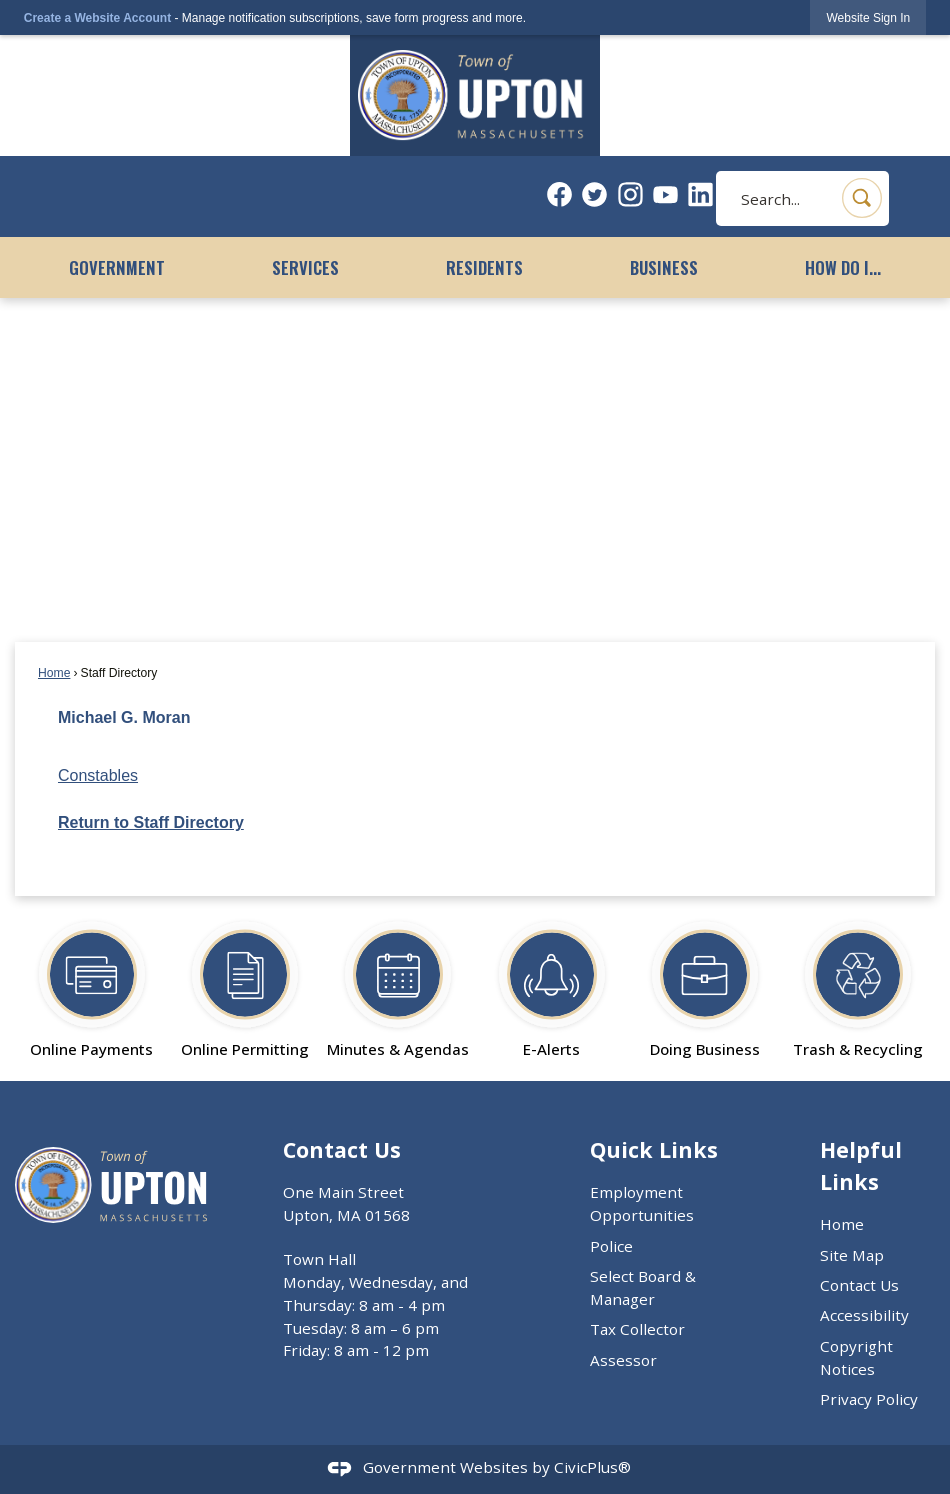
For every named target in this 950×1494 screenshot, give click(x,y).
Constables (98, 775)
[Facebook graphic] (559, 194)
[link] (868, 17)
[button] (862, 198)
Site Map (852, 1255)
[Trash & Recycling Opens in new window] (858, 981)
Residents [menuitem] (484, 267)
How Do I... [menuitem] (843, 267)
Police (611, 1246)
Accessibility (864, 1315)
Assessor (623, 1360)
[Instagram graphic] (630, 194)
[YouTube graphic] (665, 194)
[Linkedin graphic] (700, 194)
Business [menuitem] (664, 267)
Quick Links (654, 1149)
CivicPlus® (592, 1467)
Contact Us (859, 1285)
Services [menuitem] (305, 267)
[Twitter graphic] (594, 194)
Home (54, 673)
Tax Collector (637, 1329)
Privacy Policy (869, 1399)
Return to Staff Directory (151, 822)
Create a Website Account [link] (97, 18)
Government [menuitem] (117, 267)
